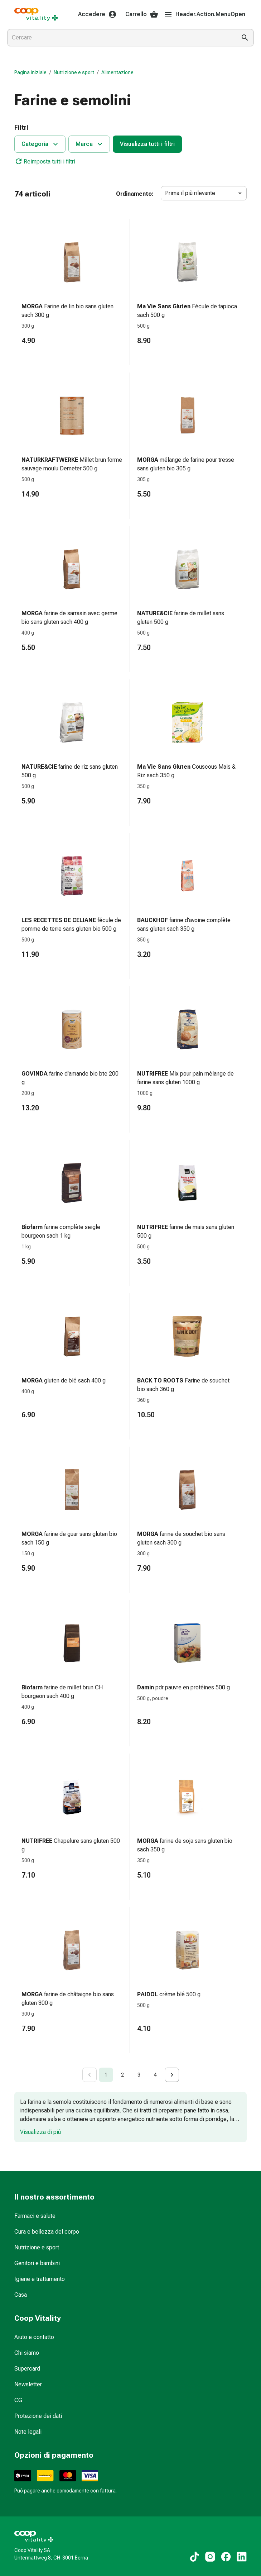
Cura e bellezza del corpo (46, 2231)
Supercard (27, 2368)
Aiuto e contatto (34, 2337)
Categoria (40, 144)
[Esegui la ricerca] (244, 37)
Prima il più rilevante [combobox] (190, 193)
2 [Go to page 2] (122, 2075)
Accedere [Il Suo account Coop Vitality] (97, 14)
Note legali (28, 2431)
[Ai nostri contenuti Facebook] (226, 2557)
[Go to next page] (172, 2075)
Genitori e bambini (37, 2263)
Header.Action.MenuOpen (204, 14)
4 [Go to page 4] (155, 2075)
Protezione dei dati (38, 2416)
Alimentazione (117, 72)
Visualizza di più (40, 2132)
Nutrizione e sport (74, 72)
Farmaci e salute (34, 2215)
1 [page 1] (106, 2075)
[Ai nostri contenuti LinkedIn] (242, 2557)
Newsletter (28, 2384)
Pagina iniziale (30, 72)
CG (18, 2400)
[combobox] (120, 37)
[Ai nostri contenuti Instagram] (210, 2557)
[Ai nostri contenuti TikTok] (194, 2557)
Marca (90, 144)
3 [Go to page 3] (138, 2075)
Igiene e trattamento (39, 2279)
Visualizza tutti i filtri (147, 144)
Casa (20, 2294)
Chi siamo (26, 2352)
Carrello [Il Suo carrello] (141, 14)
